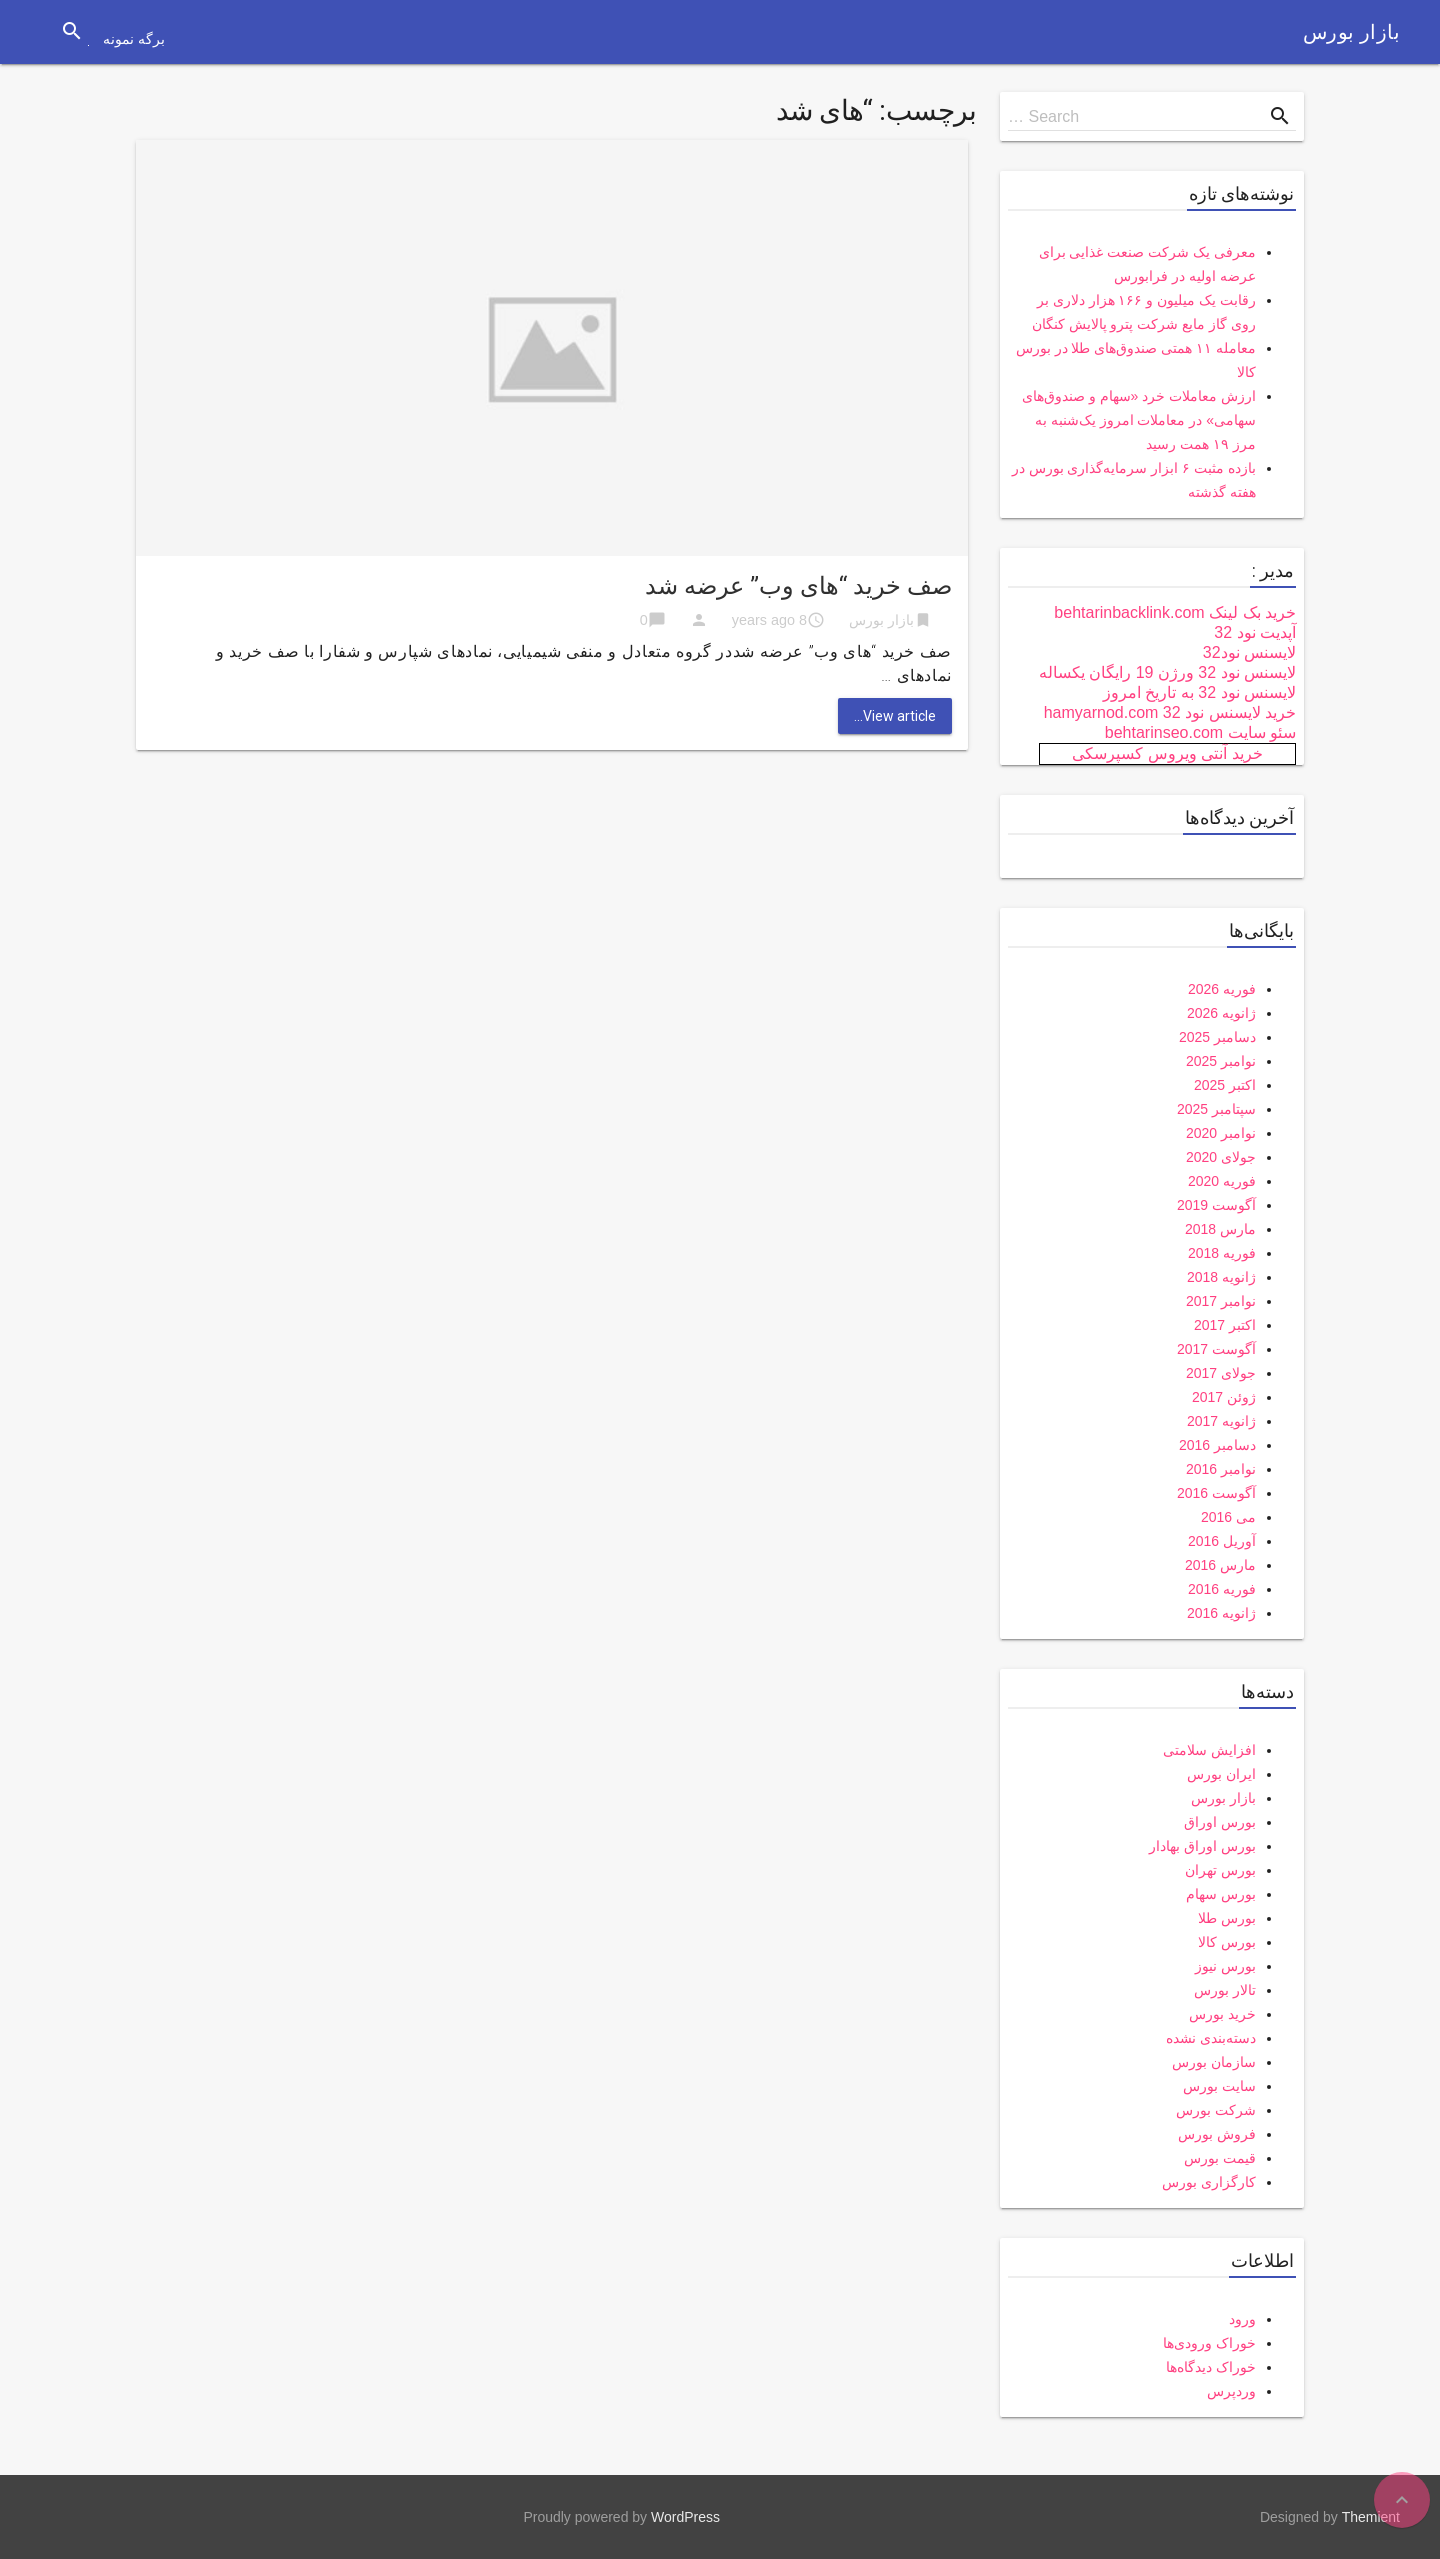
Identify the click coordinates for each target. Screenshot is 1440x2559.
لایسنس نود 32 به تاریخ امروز (1199, 692)
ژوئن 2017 (1224, 1397)
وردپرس (1231, 2391)
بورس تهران (1220, 1870)
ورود (1242, 2319)
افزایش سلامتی (1209, 1750)
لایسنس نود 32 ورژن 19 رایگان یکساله (1167, 672)
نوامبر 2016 (1221, 1469)
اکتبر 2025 (1225, 1085)
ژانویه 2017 (1221, 1421)
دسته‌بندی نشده (1211, 2038)
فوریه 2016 (1222, 1589)
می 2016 (1228, 1517)
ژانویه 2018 (1221, 1277)
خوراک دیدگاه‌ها (1211, 2367)
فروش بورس (1217, 2134)
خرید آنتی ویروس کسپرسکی (1167, 753)
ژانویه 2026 (1221, 1013)
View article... (895, 716)
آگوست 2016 (1216, 1493)
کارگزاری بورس (1209, 2182)
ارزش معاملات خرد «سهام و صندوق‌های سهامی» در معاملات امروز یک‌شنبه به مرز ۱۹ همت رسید (1139, 420)
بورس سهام (1221, 1894)
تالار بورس (1225, 1990)
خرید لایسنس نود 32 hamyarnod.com (1170, 712)
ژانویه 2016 (1221, 1613)
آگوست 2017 (1216, 1349)
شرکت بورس (1216, 2110)
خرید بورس (1222, 2014)
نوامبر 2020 (1221, 1133)
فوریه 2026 (1222, 989)
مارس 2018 (1220, 1229)
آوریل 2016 (1222, 1541)
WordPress (685, 2517)
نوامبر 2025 (1221, 1061)
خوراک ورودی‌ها (1209, 2343)
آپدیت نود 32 (1255, 632)
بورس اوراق (1220, 1822)
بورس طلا (1227, 1918)
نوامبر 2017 (1221, 1301)
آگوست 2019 (1216, 1205)
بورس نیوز (1225, 1966)
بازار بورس (1351, 32)
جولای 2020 (1221, 1157)
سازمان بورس (1214, 2062)
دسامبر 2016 (1217, 1445)
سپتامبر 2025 (1216, 1109)
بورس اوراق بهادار (1202, 1846)
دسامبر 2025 (1217, 1037)
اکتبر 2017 (1225, 1325)
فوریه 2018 (1222, 1253)
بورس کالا (1227, 1942)
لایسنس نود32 (1249, 652)
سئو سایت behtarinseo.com (1200, 732)
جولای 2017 (1221, 1373)
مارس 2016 (1220, 1565)
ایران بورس (1221, 1774)
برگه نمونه (134, 39)
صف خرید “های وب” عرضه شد (798, 586)
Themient (1371, 2517)
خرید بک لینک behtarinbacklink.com (1175, 612)
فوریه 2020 (1222, 1181)
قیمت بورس (1220, 2158)
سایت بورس (1219, 2086)
